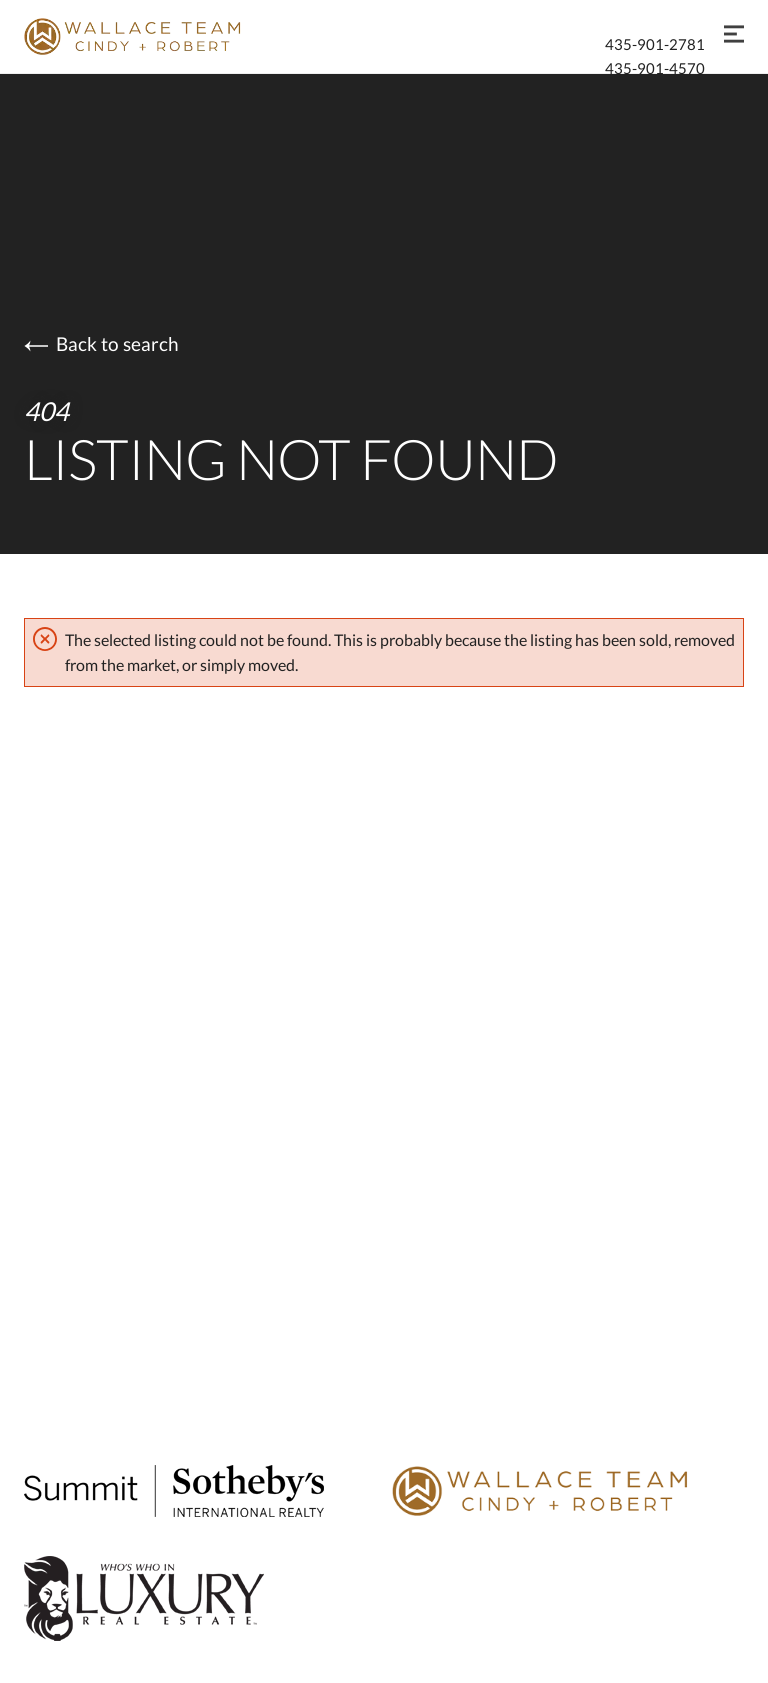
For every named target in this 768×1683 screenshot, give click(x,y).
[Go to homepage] (154, 36)
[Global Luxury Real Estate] (200, 1602)
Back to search (101, 343)
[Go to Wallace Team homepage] (568, 1494)
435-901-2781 (655, 44)
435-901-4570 (655, 68)
